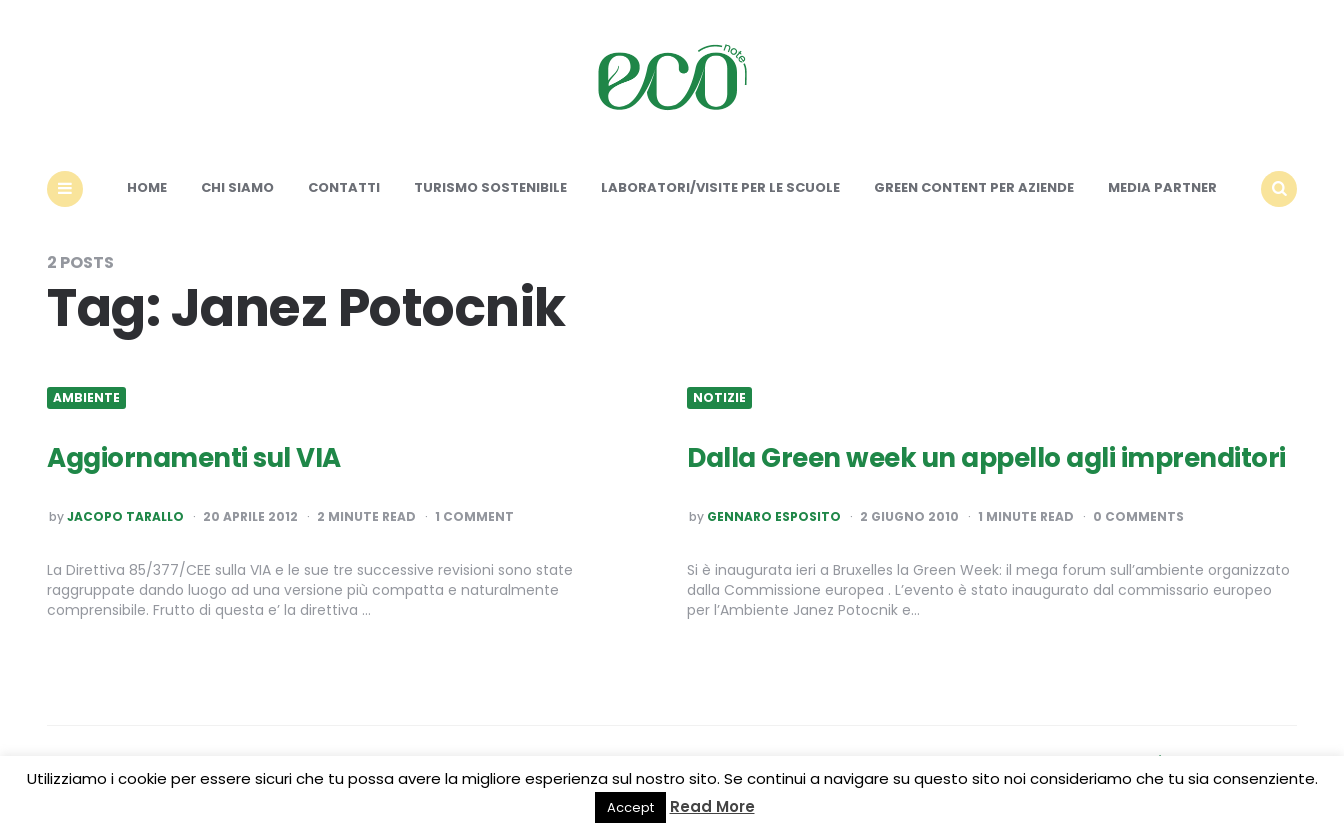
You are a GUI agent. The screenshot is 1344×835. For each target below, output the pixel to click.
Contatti (344, 187)
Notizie (719, 398)
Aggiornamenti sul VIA (194, 458)
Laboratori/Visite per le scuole (720, 187)
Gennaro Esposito (774, 517)
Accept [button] (630, 807)
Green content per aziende (974, 187)
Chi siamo (237, 187)
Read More (712, 806)
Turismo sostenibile (490, 187)
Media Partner (1162, 187)
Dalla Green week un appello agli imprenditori (986, 458)
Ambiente (86, 398)
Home (147, 187)
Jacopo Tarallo (125, 517)
